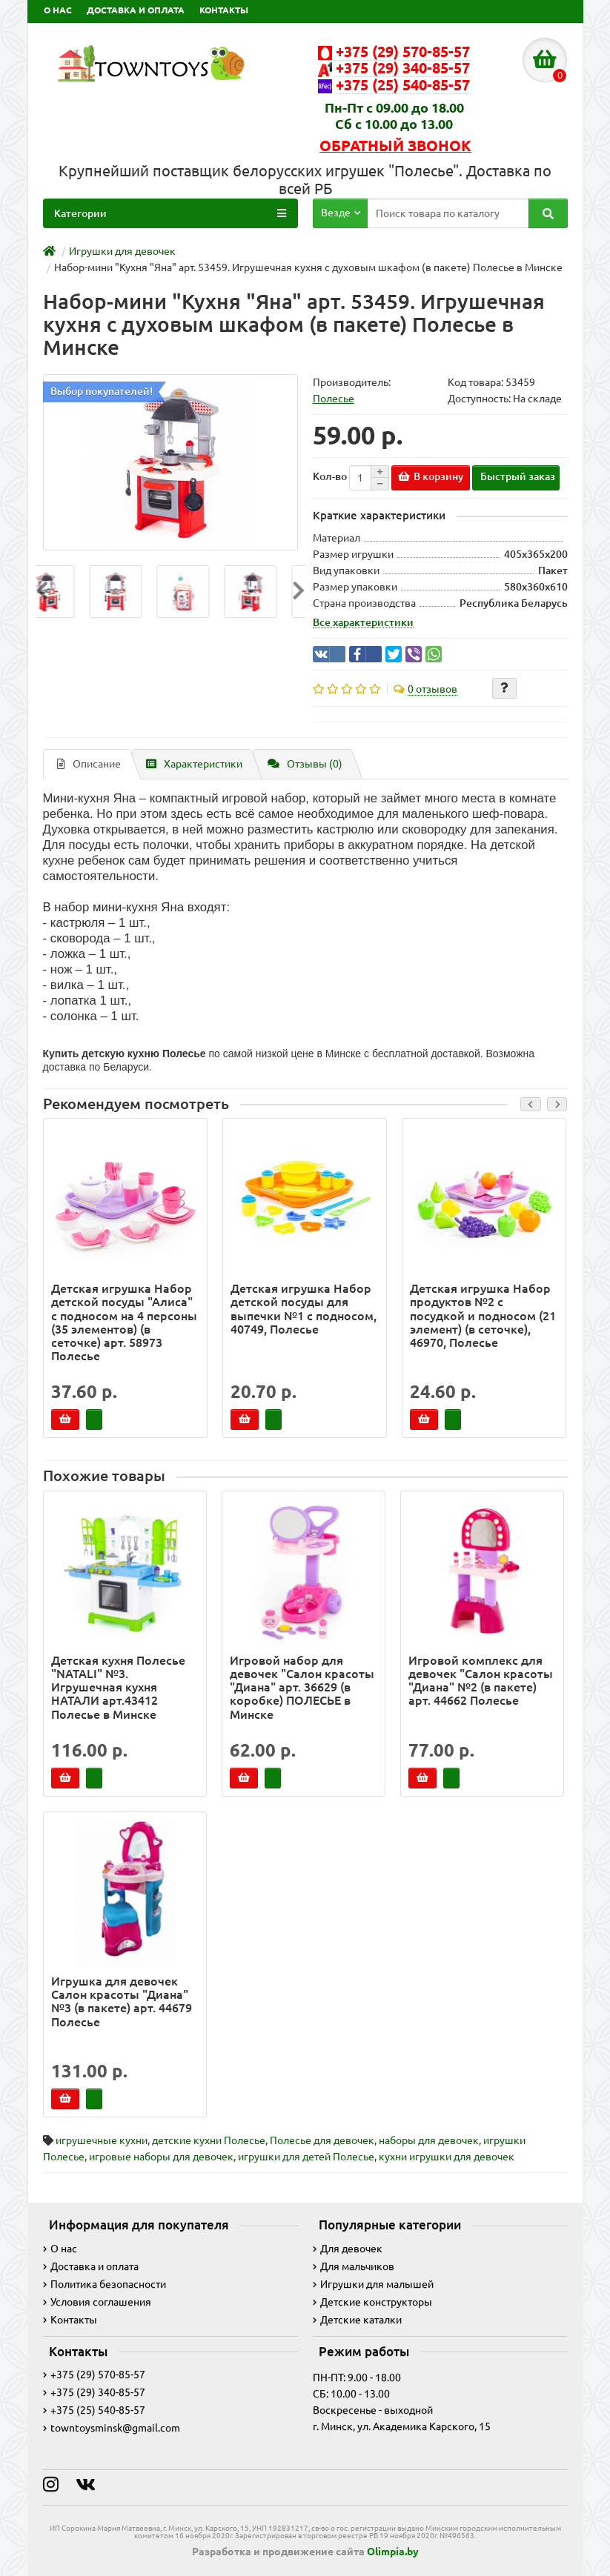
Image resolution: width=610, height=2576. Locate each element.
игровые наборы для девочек (161, 2157)
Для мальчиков (353, 2266)
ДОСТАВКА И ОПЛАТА (136, 10)
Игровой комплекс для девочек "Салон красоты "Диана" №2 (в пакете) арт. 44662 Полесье (480, 1681)
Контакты (70, 2320)
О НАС (58, 10)
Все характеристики (363, 622)
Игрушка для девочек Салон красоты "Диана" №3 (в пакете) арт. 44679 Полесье (121, 2001)
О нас (60, 2248)
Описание (89, 764)
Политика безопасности (104, 2284)
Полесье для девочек (322, 2140)
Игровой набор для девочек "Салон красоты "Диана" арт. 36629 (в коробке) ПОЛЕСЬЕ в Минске (302, 1687)
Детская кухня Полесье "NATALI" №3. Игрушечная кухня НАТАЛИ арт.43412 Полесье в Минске (118, 1687)
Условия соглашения (97, 2302)
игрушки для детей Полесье (306, 2157)
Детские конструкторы (372, 2302)
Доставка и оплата (91, 2266)
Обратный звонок (395, 146)
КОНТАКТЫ (223, 10)
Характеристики (194, 764)
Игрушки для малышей (373, 2284)
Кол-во (330, 476)
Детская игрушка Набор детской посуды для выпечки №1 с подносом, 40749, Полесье (304, 1309)
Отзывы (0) (305, 764)
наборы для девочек (429, 2140)
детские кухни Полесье (208, 2140)
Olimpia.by (393, 2551)
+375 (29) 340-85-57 (94, 2392)
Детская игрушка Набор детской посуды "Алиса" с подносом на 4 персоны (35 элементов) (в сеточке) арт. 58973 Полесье (124, 1322)
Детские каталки (357, 2320)
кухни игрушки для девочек (446, 2157)
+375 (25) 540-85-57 (94, 2410)
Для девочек (347, 2248)
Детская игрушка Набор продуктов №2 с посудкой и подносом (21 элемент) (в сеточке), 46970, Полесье (483, 1315)
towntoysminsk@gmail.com (111, 2428)
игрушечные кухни (101, 2140)
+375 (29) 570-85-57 (94, 2374)
